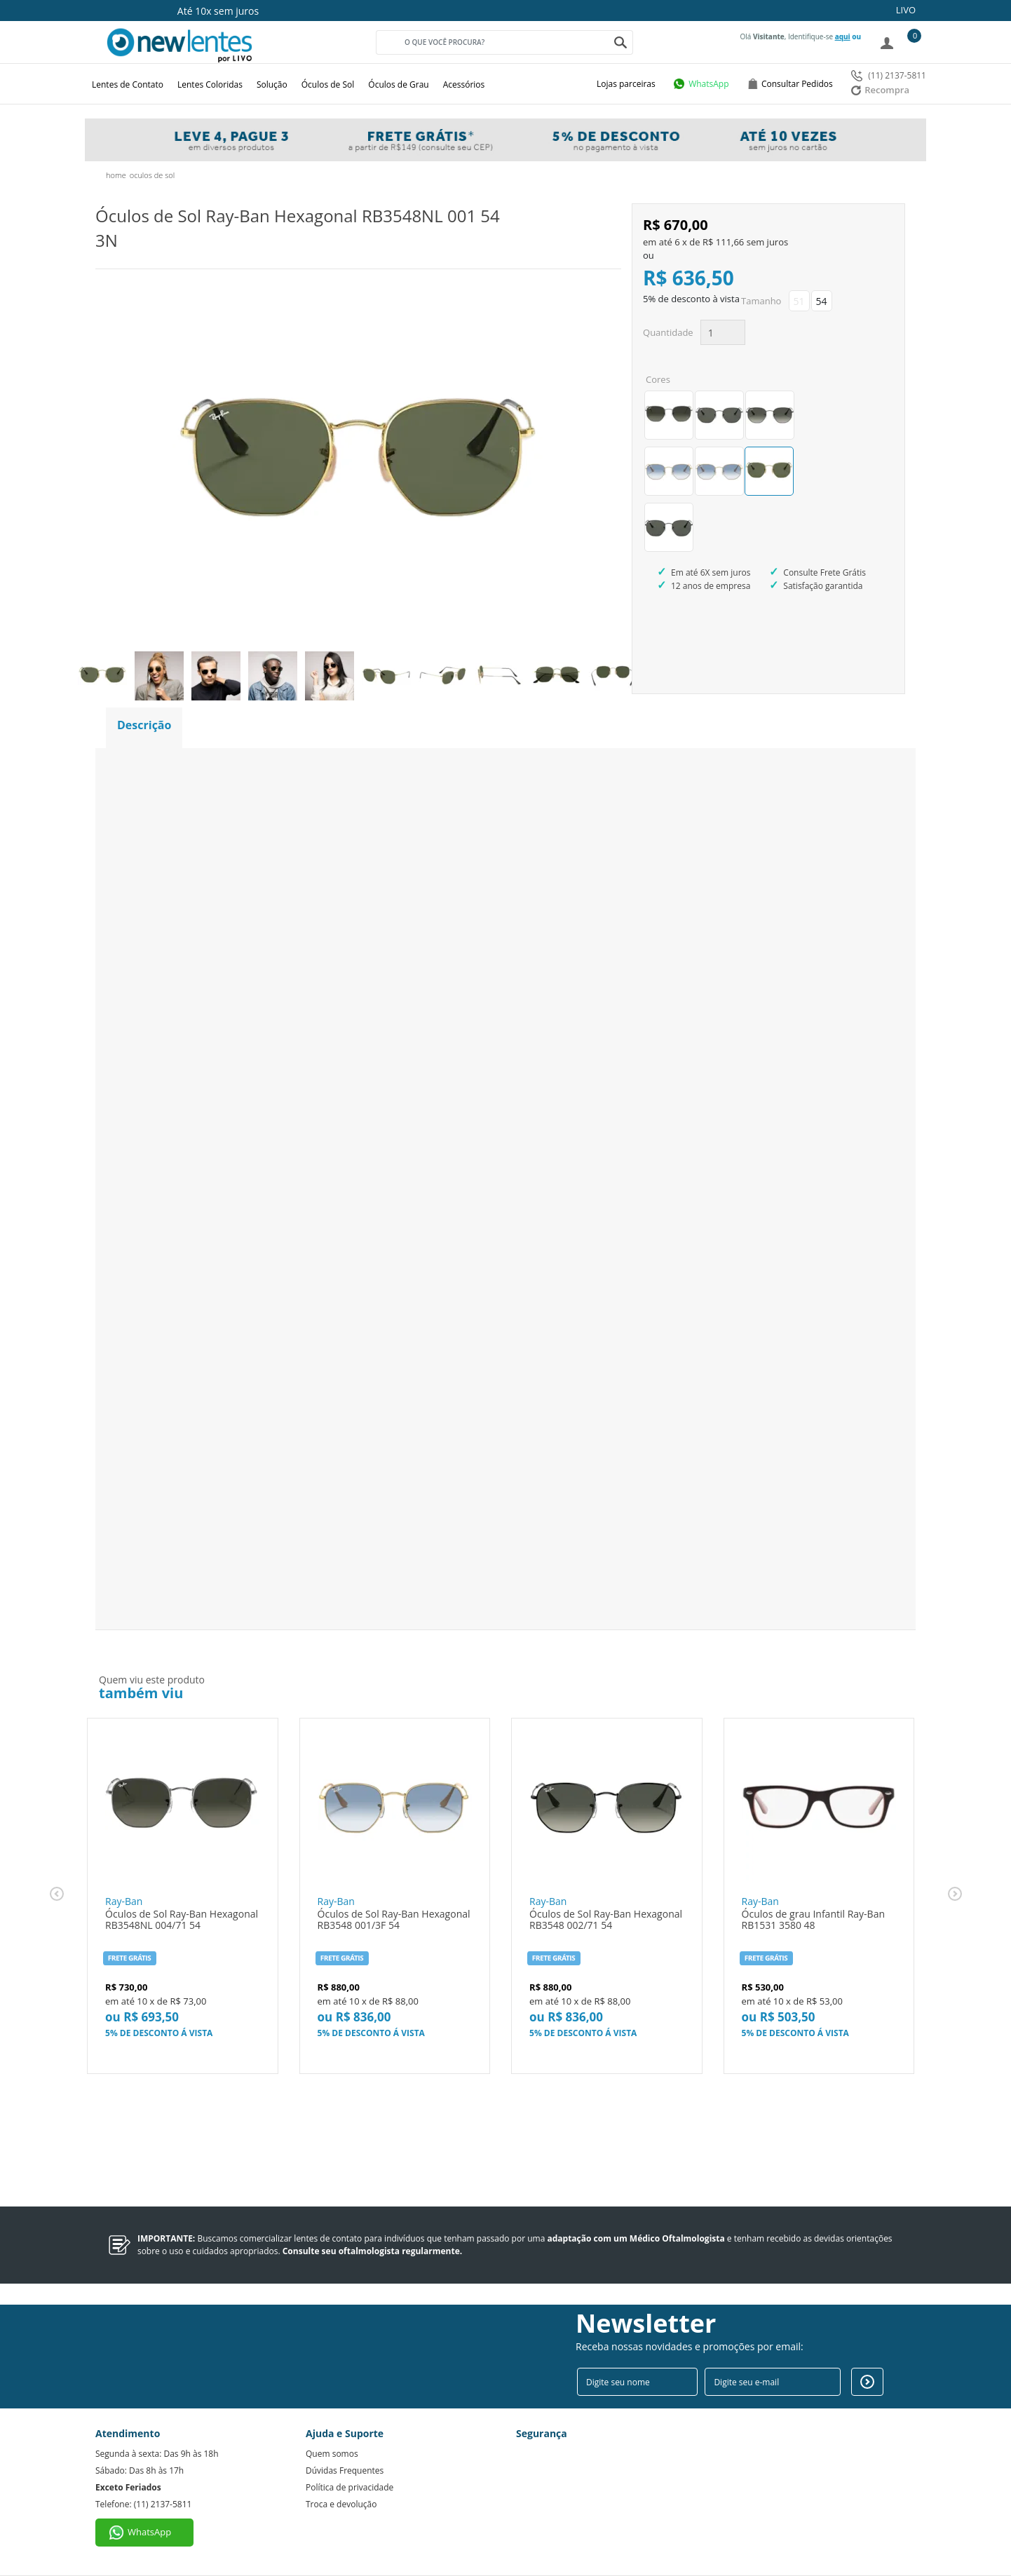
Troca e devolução (341, 2504)
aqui (842, 36)
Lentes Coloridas (210, 84)
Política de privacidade (349, 2487)
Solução (272, 84)
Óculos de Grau (398, 84)
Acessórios (464, 84)
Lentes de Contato (127, 84)
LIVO (906, 10)
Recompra (880, 89)
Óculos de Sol (328, 84)
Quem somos (332, 2454)
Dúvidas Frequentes (345, 2470)
